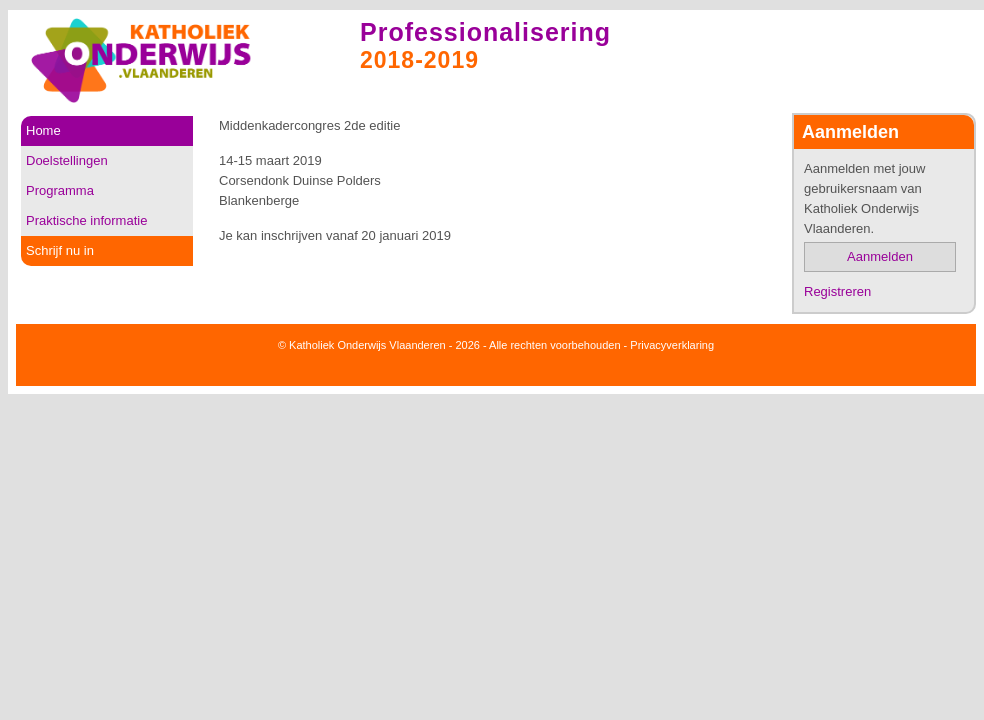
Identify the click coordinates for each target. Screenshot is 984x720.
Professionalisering (485, 32)
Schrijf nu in (60, 250)
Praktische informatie (86, 220)
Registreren (837, 291)
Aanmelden (880, 256)
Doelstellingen (67, 160)
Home (43, 130)
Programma (60, 190)
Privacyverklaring (672, 345)
